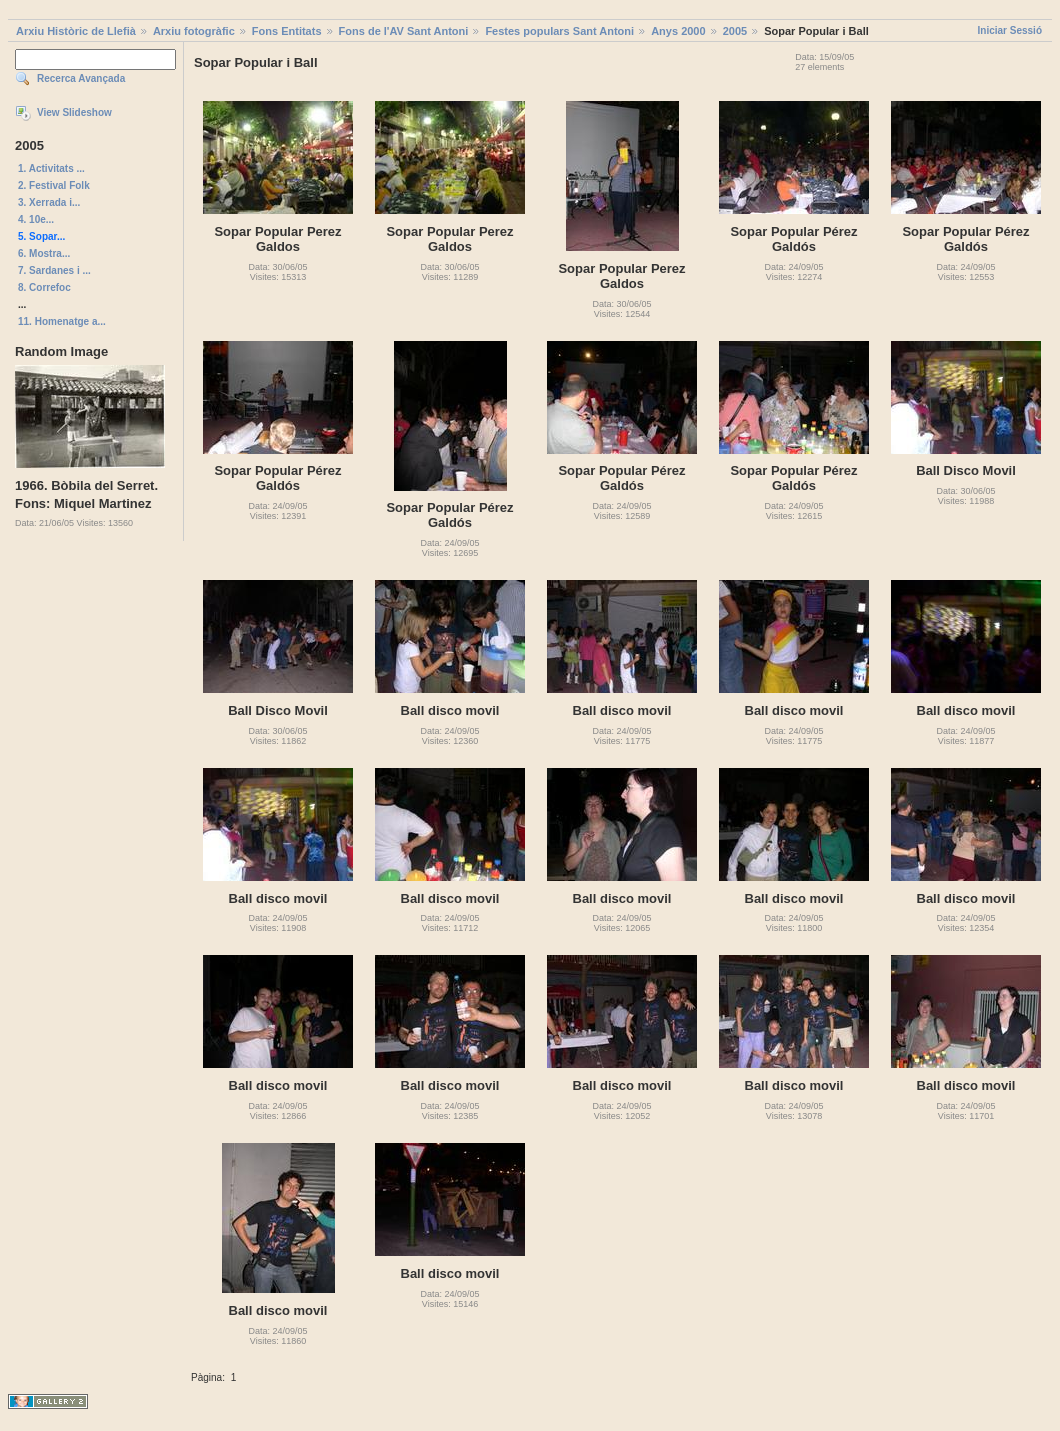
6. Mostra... (44, 253)
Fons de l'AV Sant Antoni (404, 31)
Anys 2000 (678, 31)
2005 (735, 31)
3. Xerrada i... (49, 202)
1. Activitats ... (51, 168)
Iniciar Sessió (1010, 30)
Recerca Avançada (81, 78)
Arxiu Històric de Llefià (76, 31)
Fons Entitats (287, 31)
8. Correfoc (44, 287)
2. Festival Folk (54, 185)
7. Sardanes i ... (54, 270)
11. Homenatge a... (62, 321)
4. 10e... (36, 219)
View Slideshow (74, 112)
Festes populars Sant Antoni (559, 31)
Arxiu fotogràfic (194, 31)
